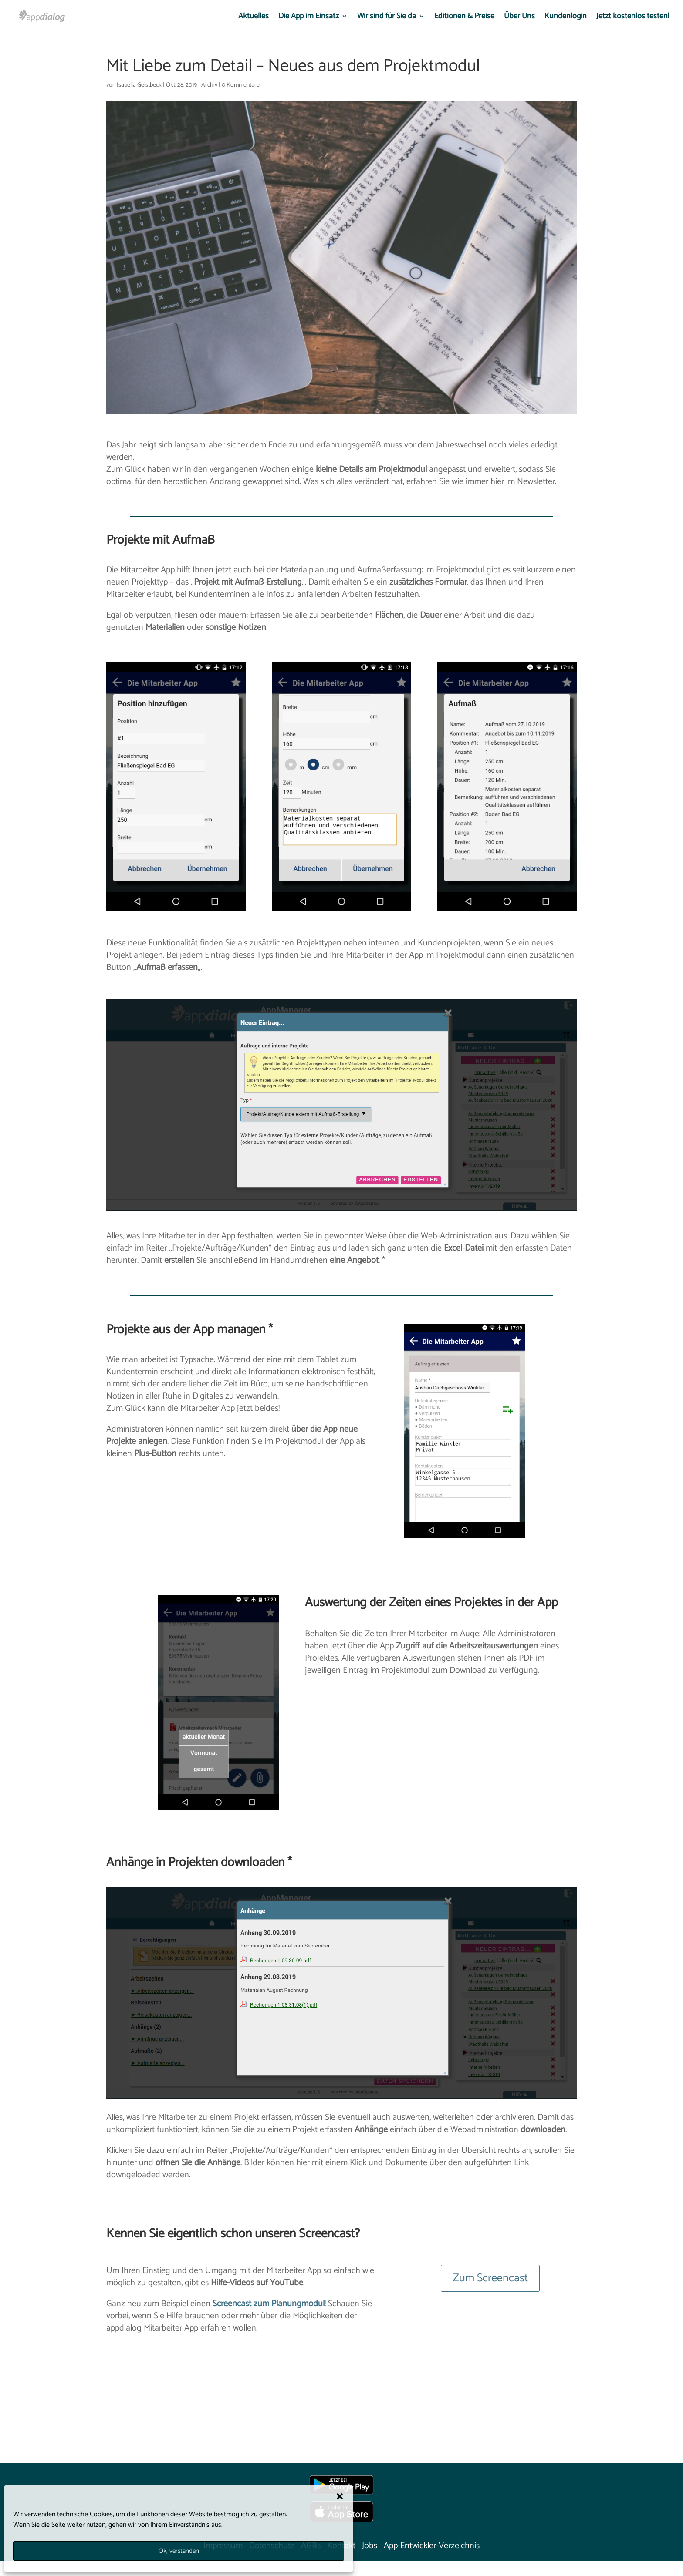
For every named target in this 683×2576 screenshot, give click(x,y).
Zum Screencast (490, 2278)
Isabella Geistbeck (139, 85)
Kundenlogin (565, 18)
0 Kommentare (241, 85)
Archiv (209, 85)
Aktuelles (253, 18)
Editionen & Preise (464, 18)
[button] (339, 2496)
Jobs (369, 2546)
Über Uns (519, 18)
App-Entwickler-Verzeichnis (432, 2546)
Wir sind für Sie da (386, 18)
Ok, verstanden (179, 2551)
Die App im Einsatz (308, 18)
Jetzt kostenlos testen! (632, 18)
